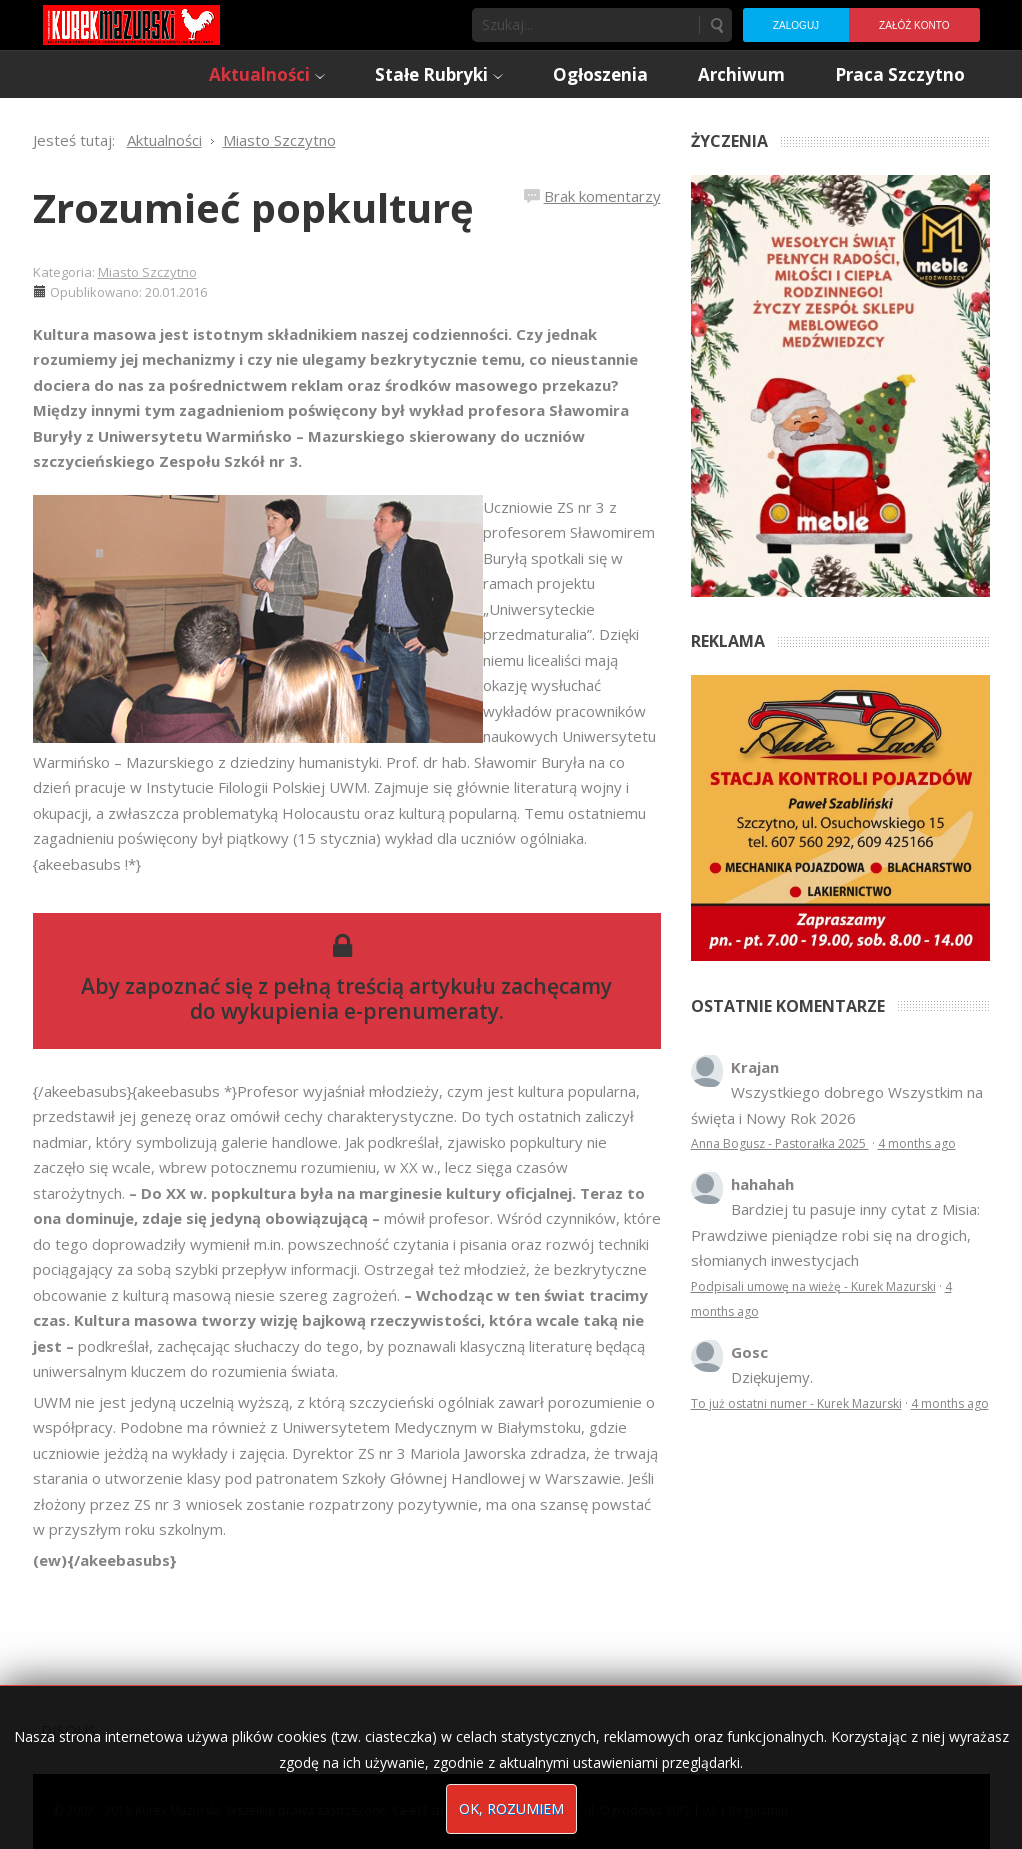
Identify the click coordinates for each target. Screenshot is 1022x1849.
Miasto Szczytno (147, 272)
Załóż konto (914, 25)
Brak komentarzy (602, 196)
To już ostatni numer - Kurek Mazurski (796, 1403)
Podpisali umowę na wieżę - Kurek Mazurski (813, 1286)
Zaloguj (796, 25)
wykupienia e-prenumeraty (360, 1011)
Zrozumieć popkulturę (253, 207)
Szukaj (716, 25)
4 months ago (917, 1143)
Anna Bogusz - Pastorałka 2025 (780, 1143)
